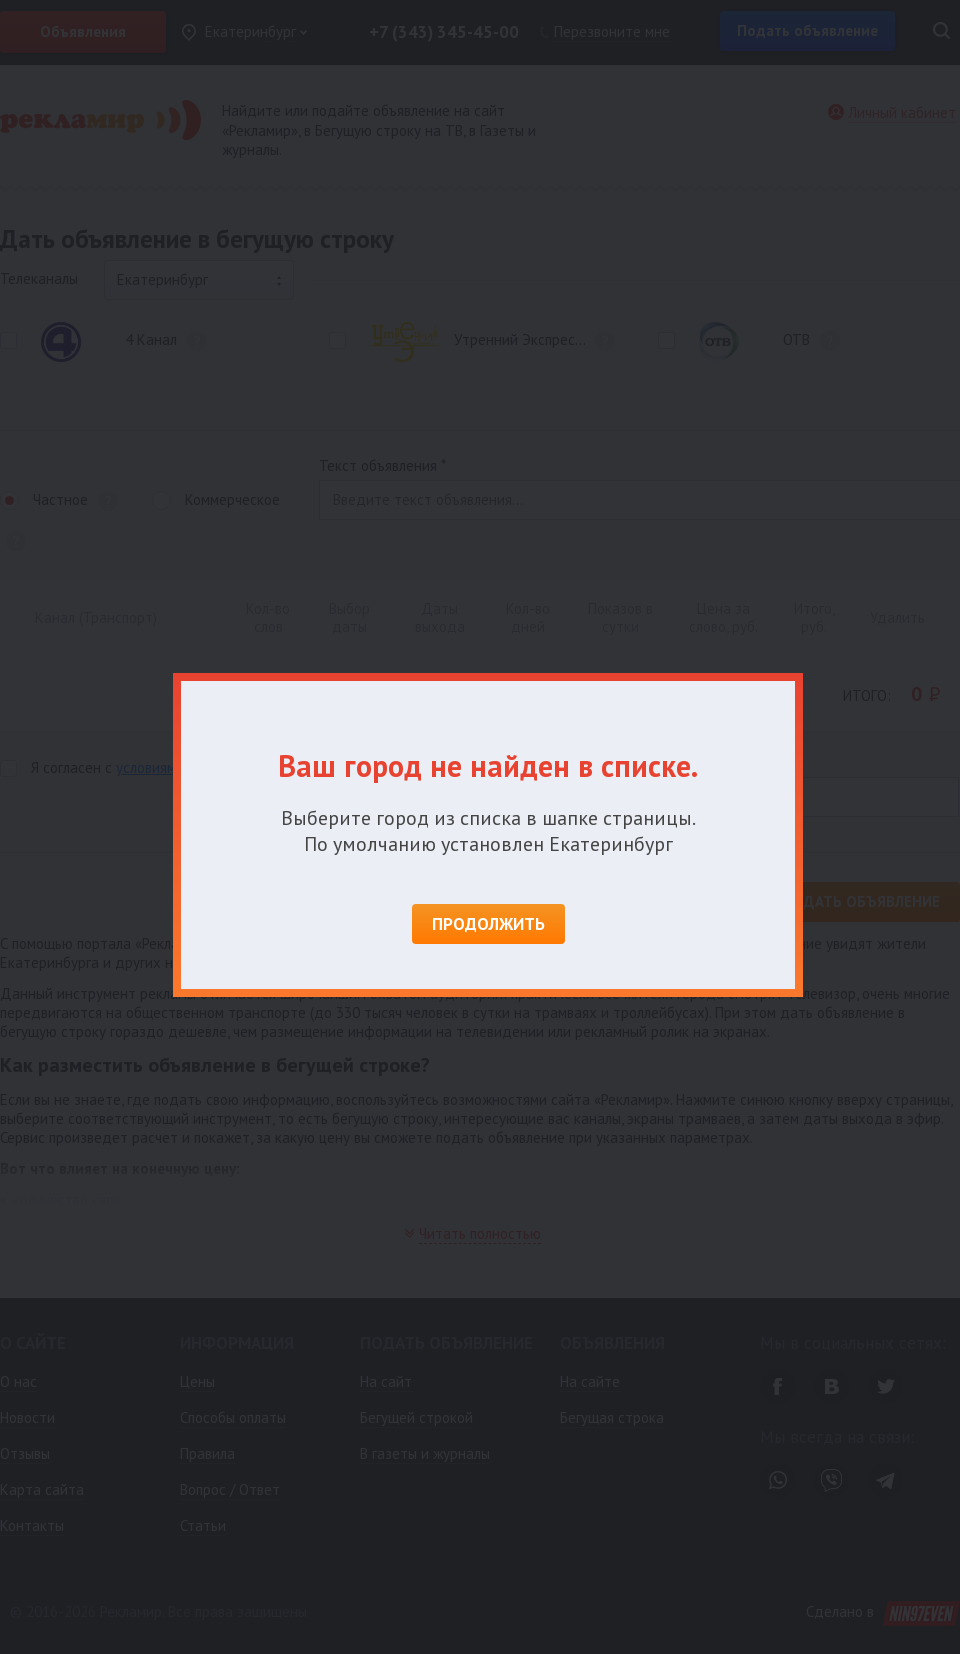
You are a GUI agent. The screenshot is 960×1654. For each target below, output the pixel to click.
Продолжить (488, 924)
